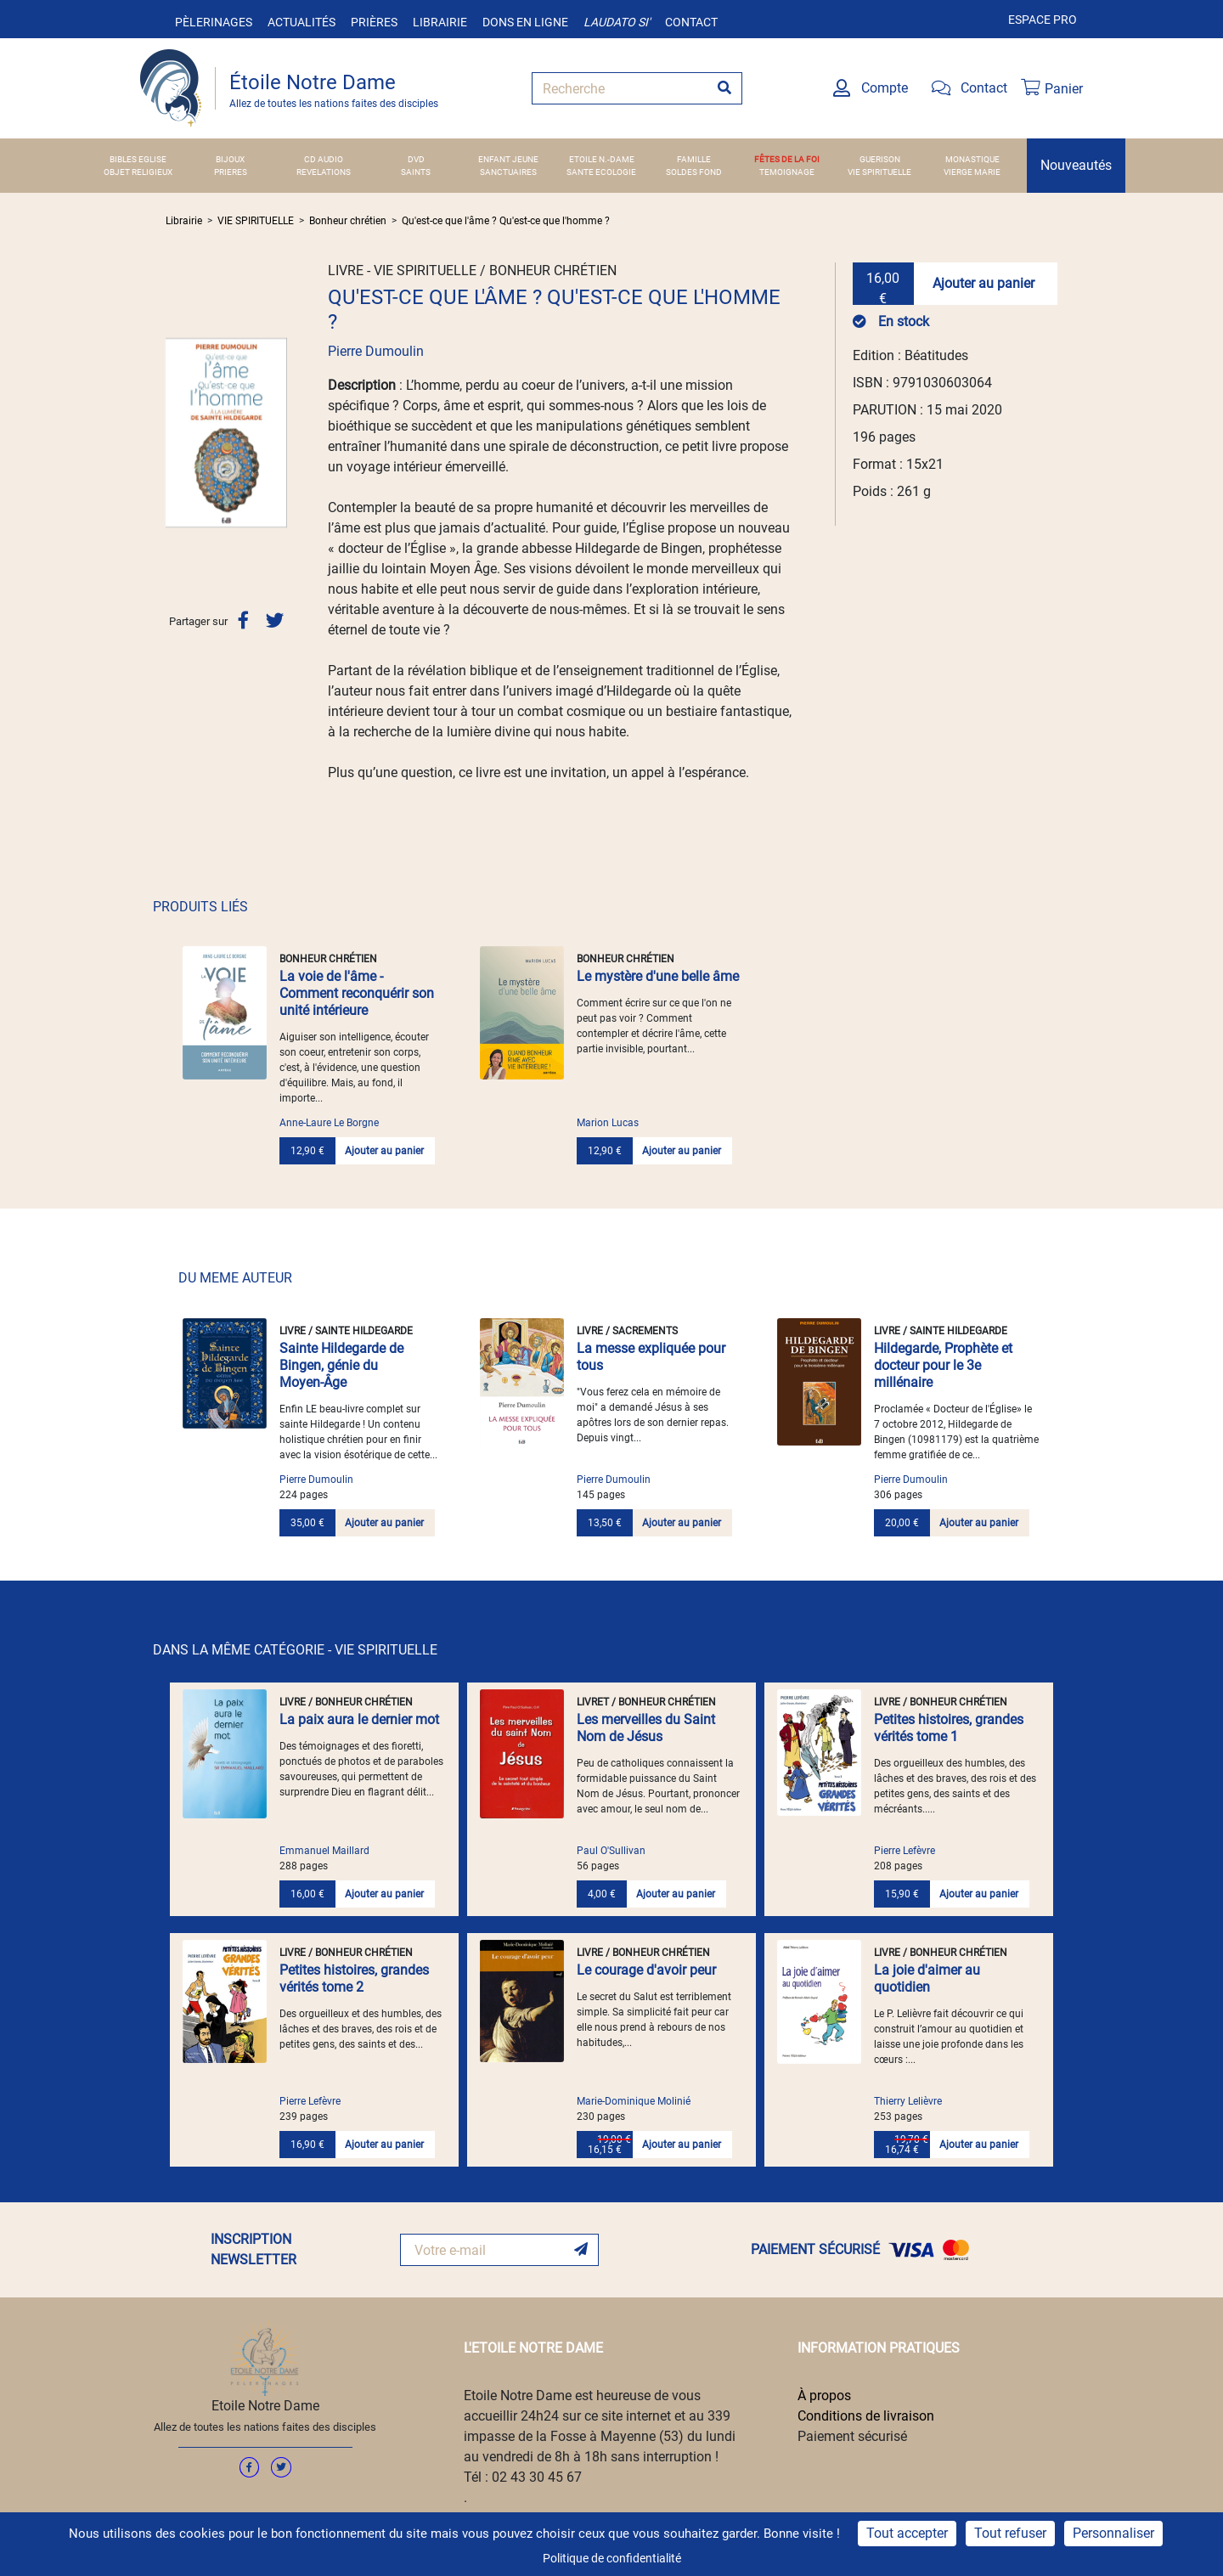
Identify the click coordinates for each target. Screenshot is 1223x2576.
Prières (374, 22)
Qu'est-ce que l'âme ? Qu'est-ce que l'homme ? (506, 221)
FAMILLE (694, 159)
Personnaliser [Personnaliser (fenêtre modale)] (1113, 2533)
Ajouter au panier (983, 283)
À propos (824, 2395)
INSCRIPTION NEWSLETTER (253, 2249)
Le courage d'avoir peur (646, 1970)
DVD (416, 159)
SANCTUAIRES (508, 172)
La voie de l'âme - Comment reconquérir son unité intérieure (356, 993)
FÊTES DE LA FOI (787, 159)
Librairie (440, 22)
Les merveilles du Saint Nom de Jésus (646, 1728)
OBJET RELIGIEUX (138, 172)
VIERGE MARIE (972, 172)
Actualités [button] (301, 22)
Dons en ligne (525, 22)
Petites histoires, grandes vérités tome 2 (354, 1978)
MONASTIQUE (972, 159)
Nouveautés (1076, 165)
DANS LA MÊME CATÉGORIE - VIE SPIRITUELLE (295, 1650)
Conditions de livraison (865, 2416)
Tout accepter (907, 2533)
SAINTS (416, 172)
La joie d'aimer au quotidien (927, 1978)
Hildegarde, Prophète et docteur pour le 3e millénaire (943, 1365)
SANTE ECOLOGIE (601, 172)
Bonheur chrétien (347, 221)
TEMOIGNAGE (786, 172)
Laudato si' (616, 22)
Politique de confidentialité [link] (612, 2558)
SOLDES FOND (694, 172)
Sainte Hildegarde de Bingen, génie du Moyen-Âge (341, 1365)
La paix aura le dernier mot (359, 1719)
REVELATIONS (323, 172)
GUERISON (879, 159)
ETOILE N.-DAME (601, 159)
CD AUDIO (323, 159)
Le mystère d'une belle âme (658, 976)
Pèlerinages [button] (213, 22)
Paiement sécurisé (852, 2436)
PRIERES (230, 172)
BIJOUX (230, 159)
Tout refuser (1010, 2533)
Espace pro (1042, 19)
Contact (691, 22)
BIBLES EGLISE (138, 159)
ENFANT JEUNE (508, 159)
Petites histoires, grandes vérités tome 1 (948, 1728)
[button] (174, 432)
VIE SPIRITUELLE (879, 172)
